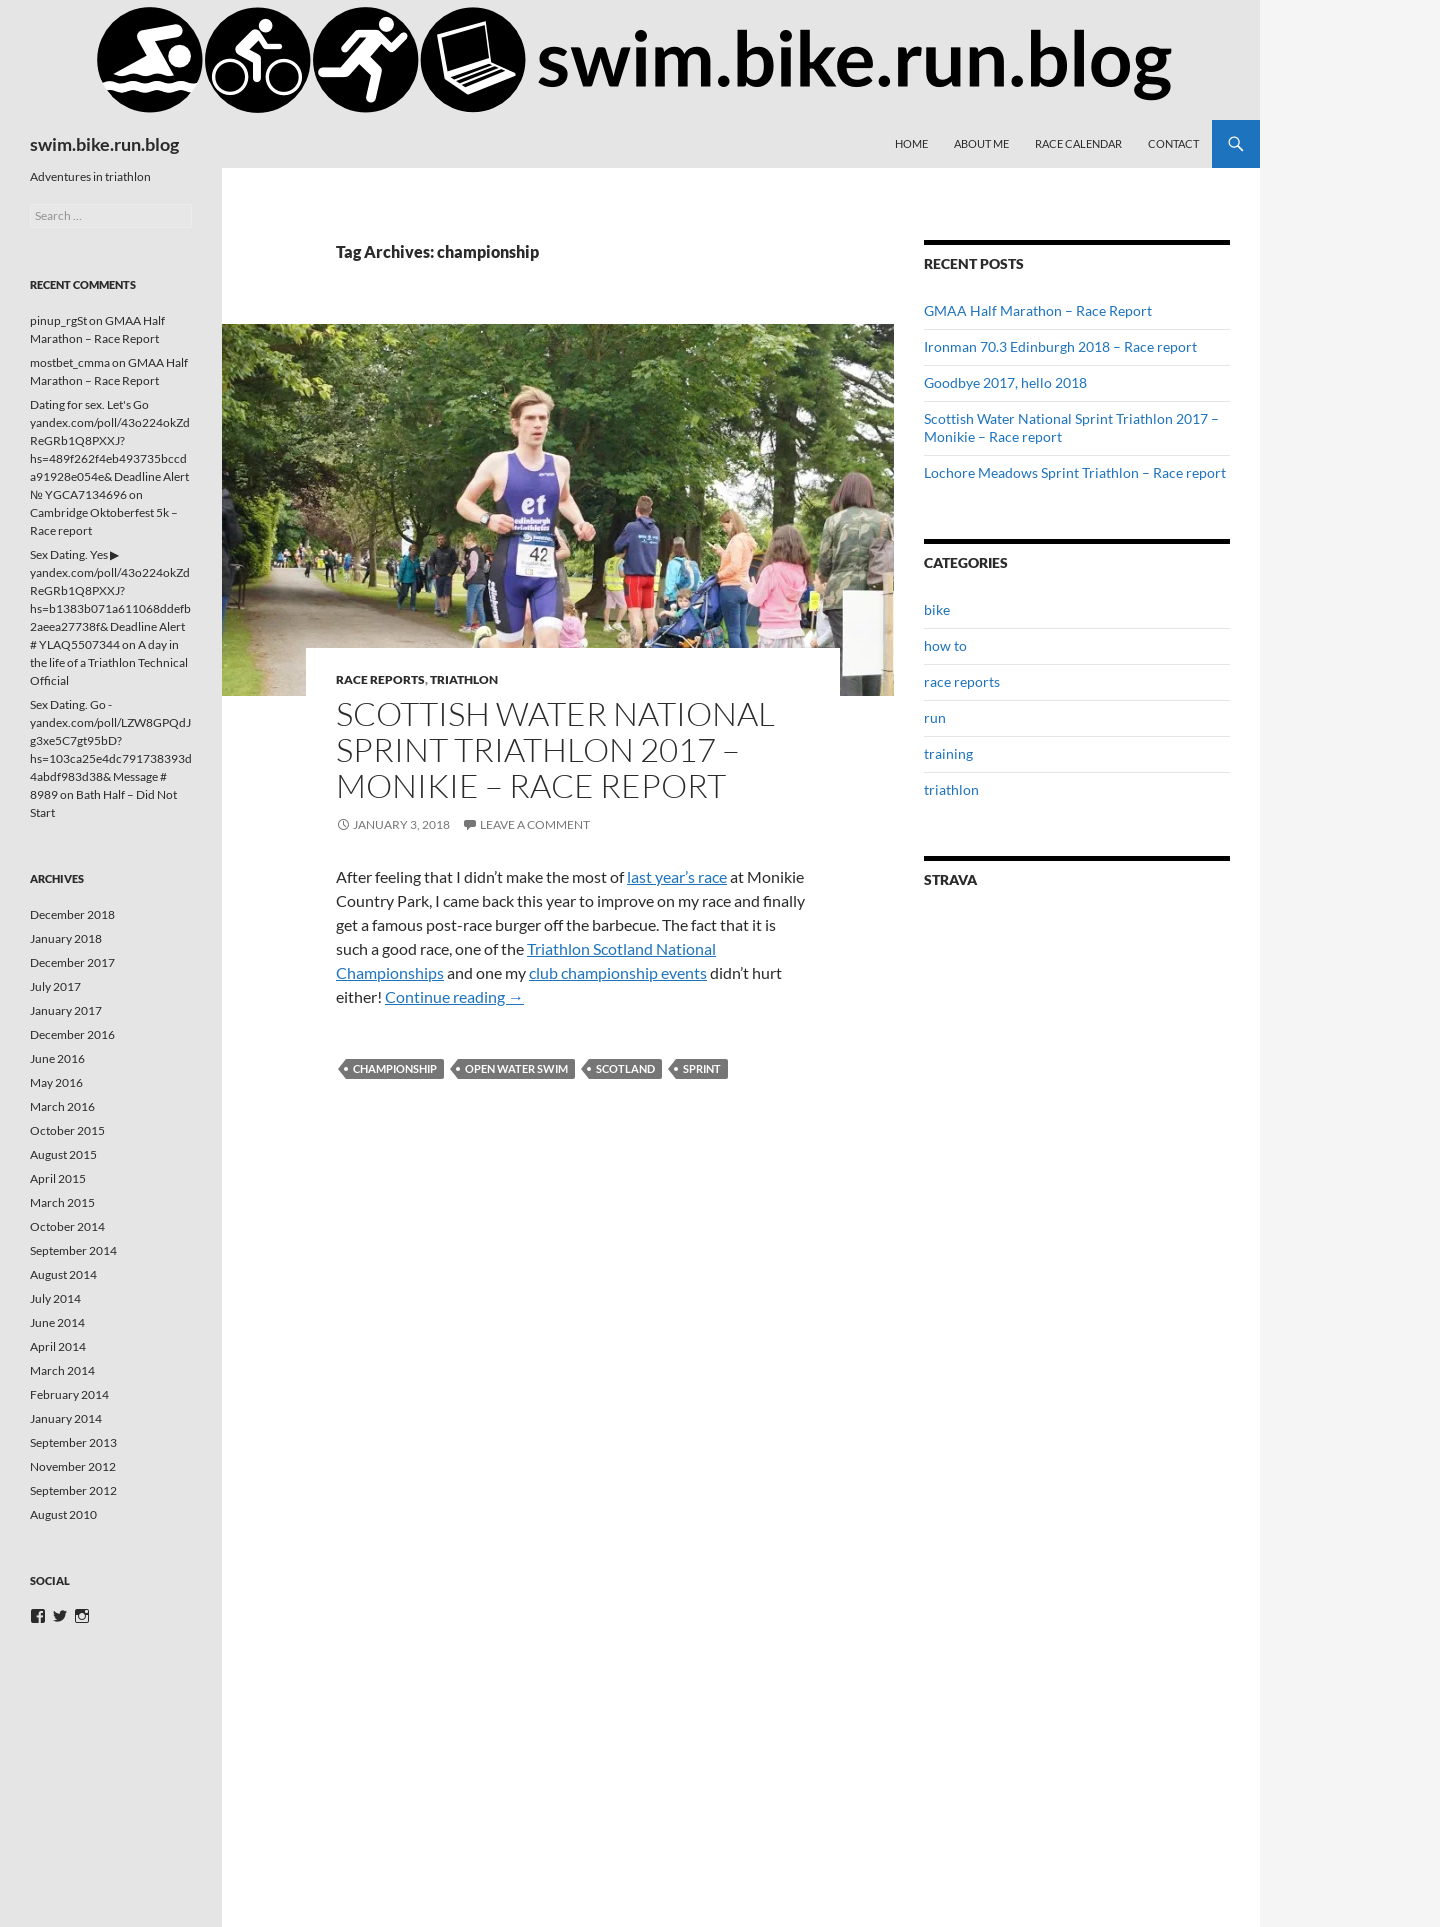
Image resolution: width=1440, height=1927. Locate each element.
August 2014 (63, 1274)
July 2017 (55, 986)
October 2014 (67, 1226)
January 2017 (66, 1010)
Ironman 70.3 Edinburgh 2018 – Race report (1060, 346)
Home (911, 143)
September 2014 (73, 1250)
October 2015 (67, 1130)
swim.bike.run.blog (104, 144)
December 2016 (72, 1034)
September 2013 (73, 1442)
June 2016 (57, 1058)
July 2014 (55, 1298)
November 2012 (73, 1466)
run (935, 717)
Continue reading (454, 996)
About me (981, 143)
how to (945, 645)
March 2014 (62, 1370)
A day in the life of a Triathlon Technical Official (109, 662)
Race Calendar (1078, 143)
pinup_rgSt (58, 320)
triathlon (464, 679)
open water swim (516, 1068)
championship (395, 1068)
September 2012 (73, 1490)
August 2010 (63, 1514)
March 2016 (62, 1106)
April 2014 (58, 1346)
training (948, 753)
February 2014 (69, 1394)
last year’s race (677, 876)
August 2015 (63, 1154)
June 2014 (57, 1322)
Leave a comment (535, 824)
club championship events (618, 972)
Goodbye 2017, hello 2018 (1005, 382)
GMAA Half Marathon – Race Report (1038, 310)
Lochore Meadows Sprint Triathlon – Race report (1075, 472)
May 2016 (56, 1082)
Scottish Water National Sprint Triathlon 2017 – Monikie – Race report (555, 749)
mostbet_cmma (70, 362)
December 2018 (72, 914)
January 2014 (66, 1418)
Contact (1173, 143)
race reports (380, 679)
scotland (625, 1068)
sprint (702, 1068)
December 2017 (72, 962)
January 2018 (66, 938)
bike (937, 609)
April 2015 (58, 1178)
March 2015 (62, 1202)
